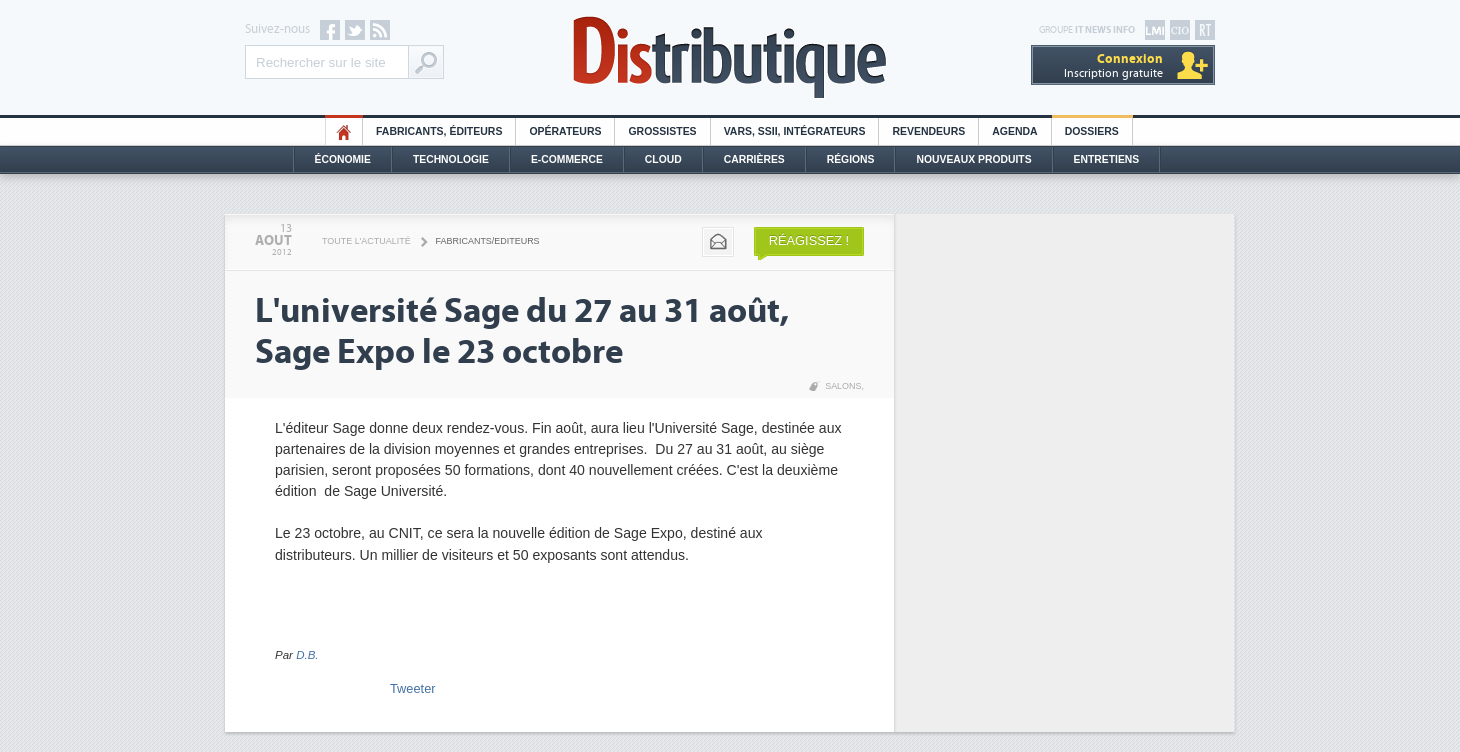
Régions (851, 159)
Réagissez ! (809, 240)
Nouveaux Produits (973, 159)
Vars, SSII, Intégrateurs (795, 131)
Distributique (730, 57)
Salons (843, 386)
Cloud (663, 159)
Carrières (754, 159)
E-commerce (567, 159)
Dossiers (1092, 131)
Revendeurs (928, 131)
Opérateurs (565, 131)
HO (344, 131)
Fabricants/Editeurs (488, 241)
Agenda (1014, 131)
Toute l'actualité (366, 241)
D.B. (307, 655)
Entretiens (1107, 159)
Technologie (451, 159)
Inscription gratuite (1113, 65)
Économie (343, 159)
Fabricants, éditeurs (439, 131)
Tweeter (413, 688)
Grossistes (662, 131)
